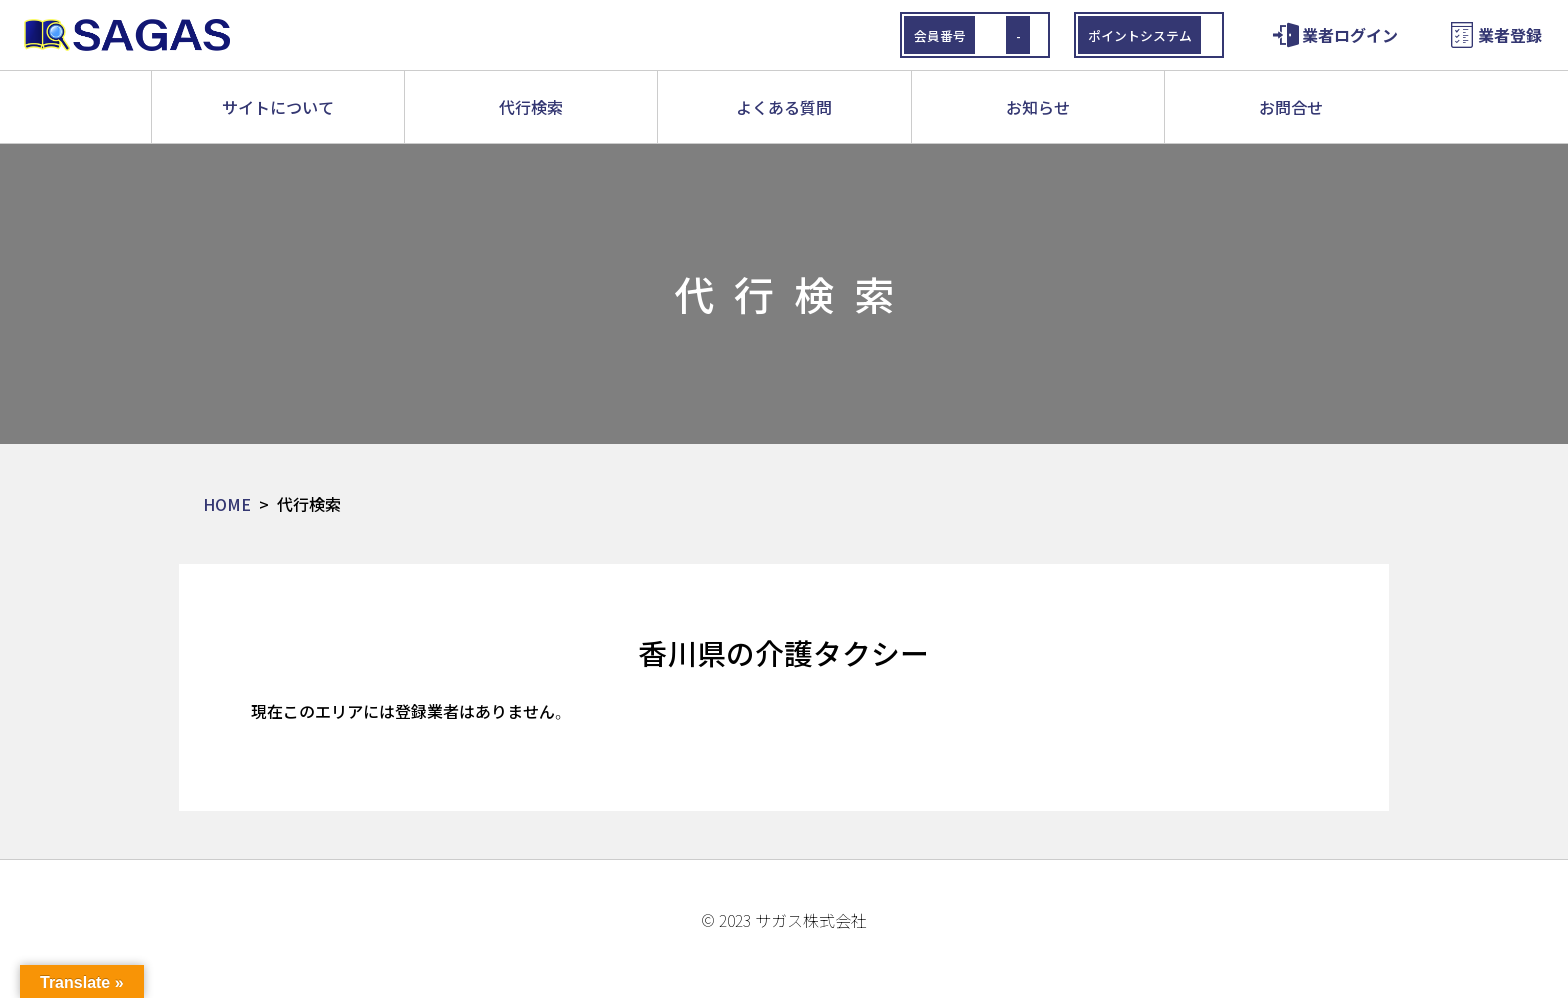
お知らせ (1038, 107)
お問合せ (1291, 107)
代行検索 (531, 107)
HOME (227, 504)
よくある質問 (784, 107)
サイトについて (278, 107)
